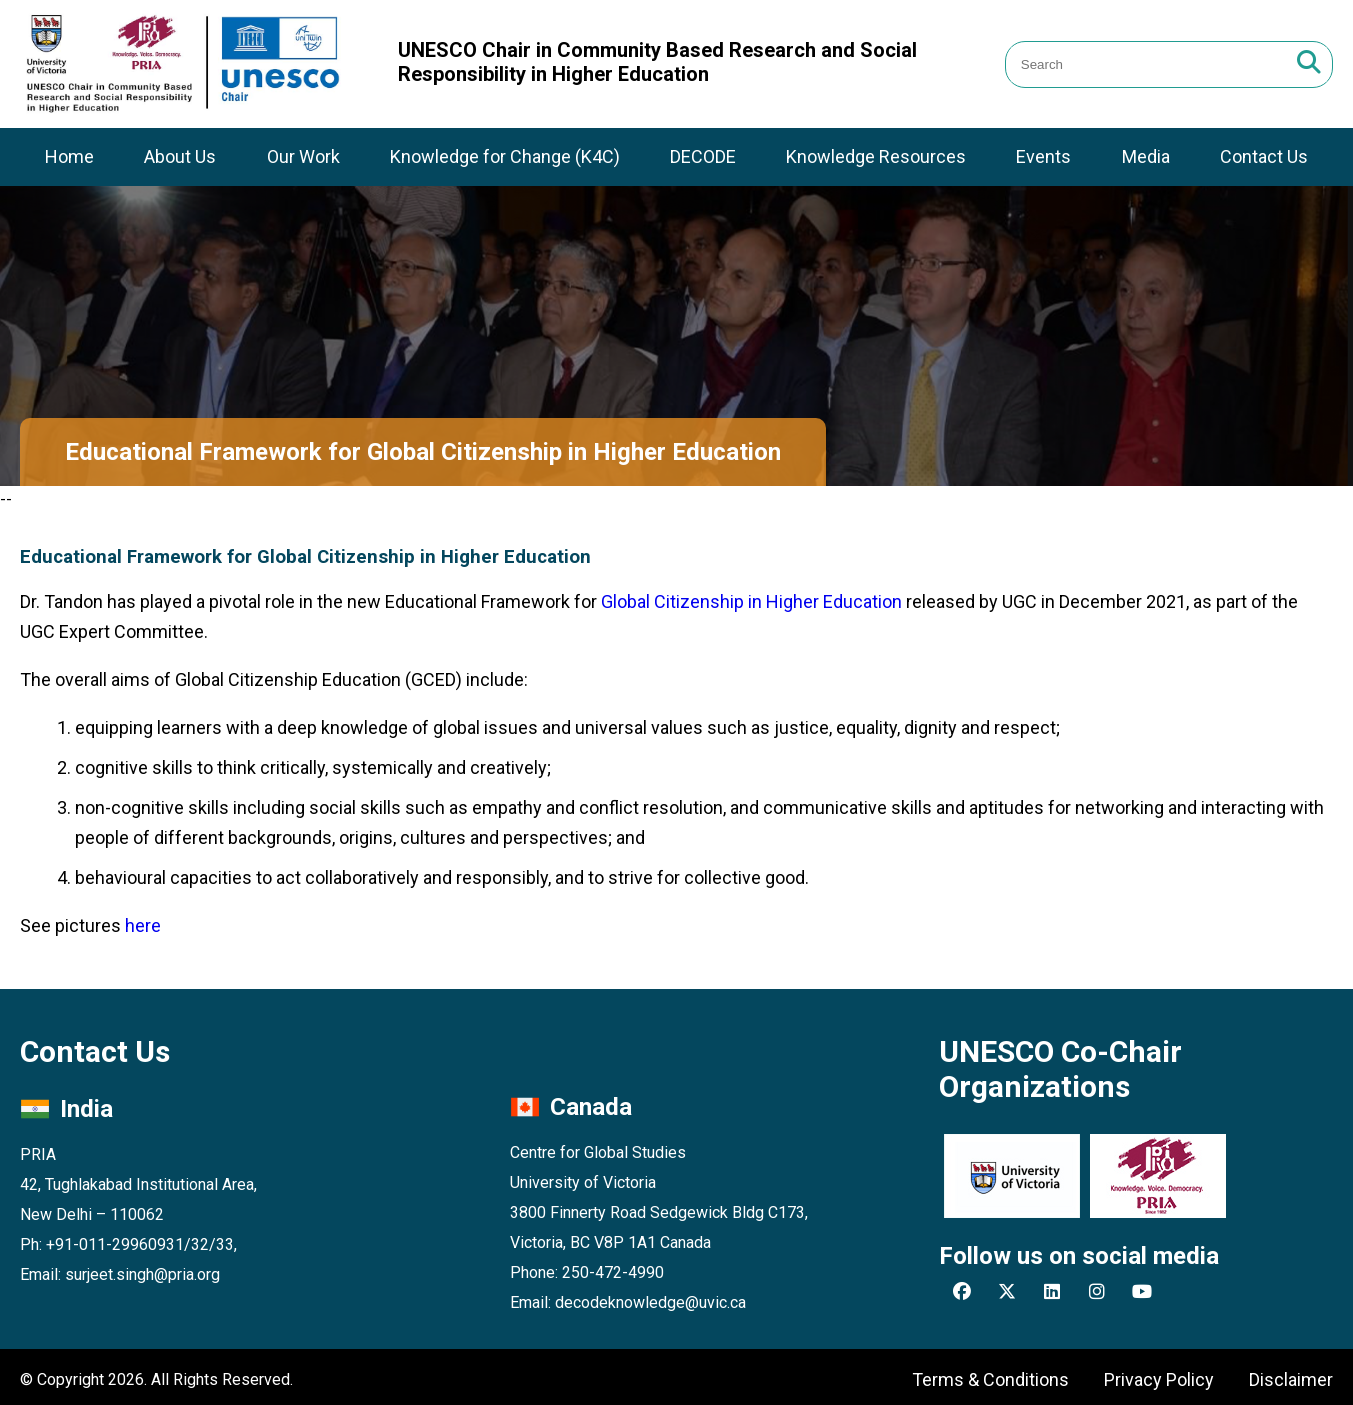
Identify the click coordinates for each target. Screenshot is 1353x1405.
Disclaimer (1291, 1379)
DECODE (703, 156)
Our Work (303, 156)
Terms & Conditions (990, 1379)
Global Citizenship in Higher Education (751, 601)
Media (1146, 156)
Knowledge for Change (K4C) (505, 156)
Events (1043, 156)
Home (69, 156)
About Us (180, 156)
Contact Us (1264, 156)
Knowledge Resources (876, 156)
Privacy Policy (1159, 1379)
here (143, 925)
